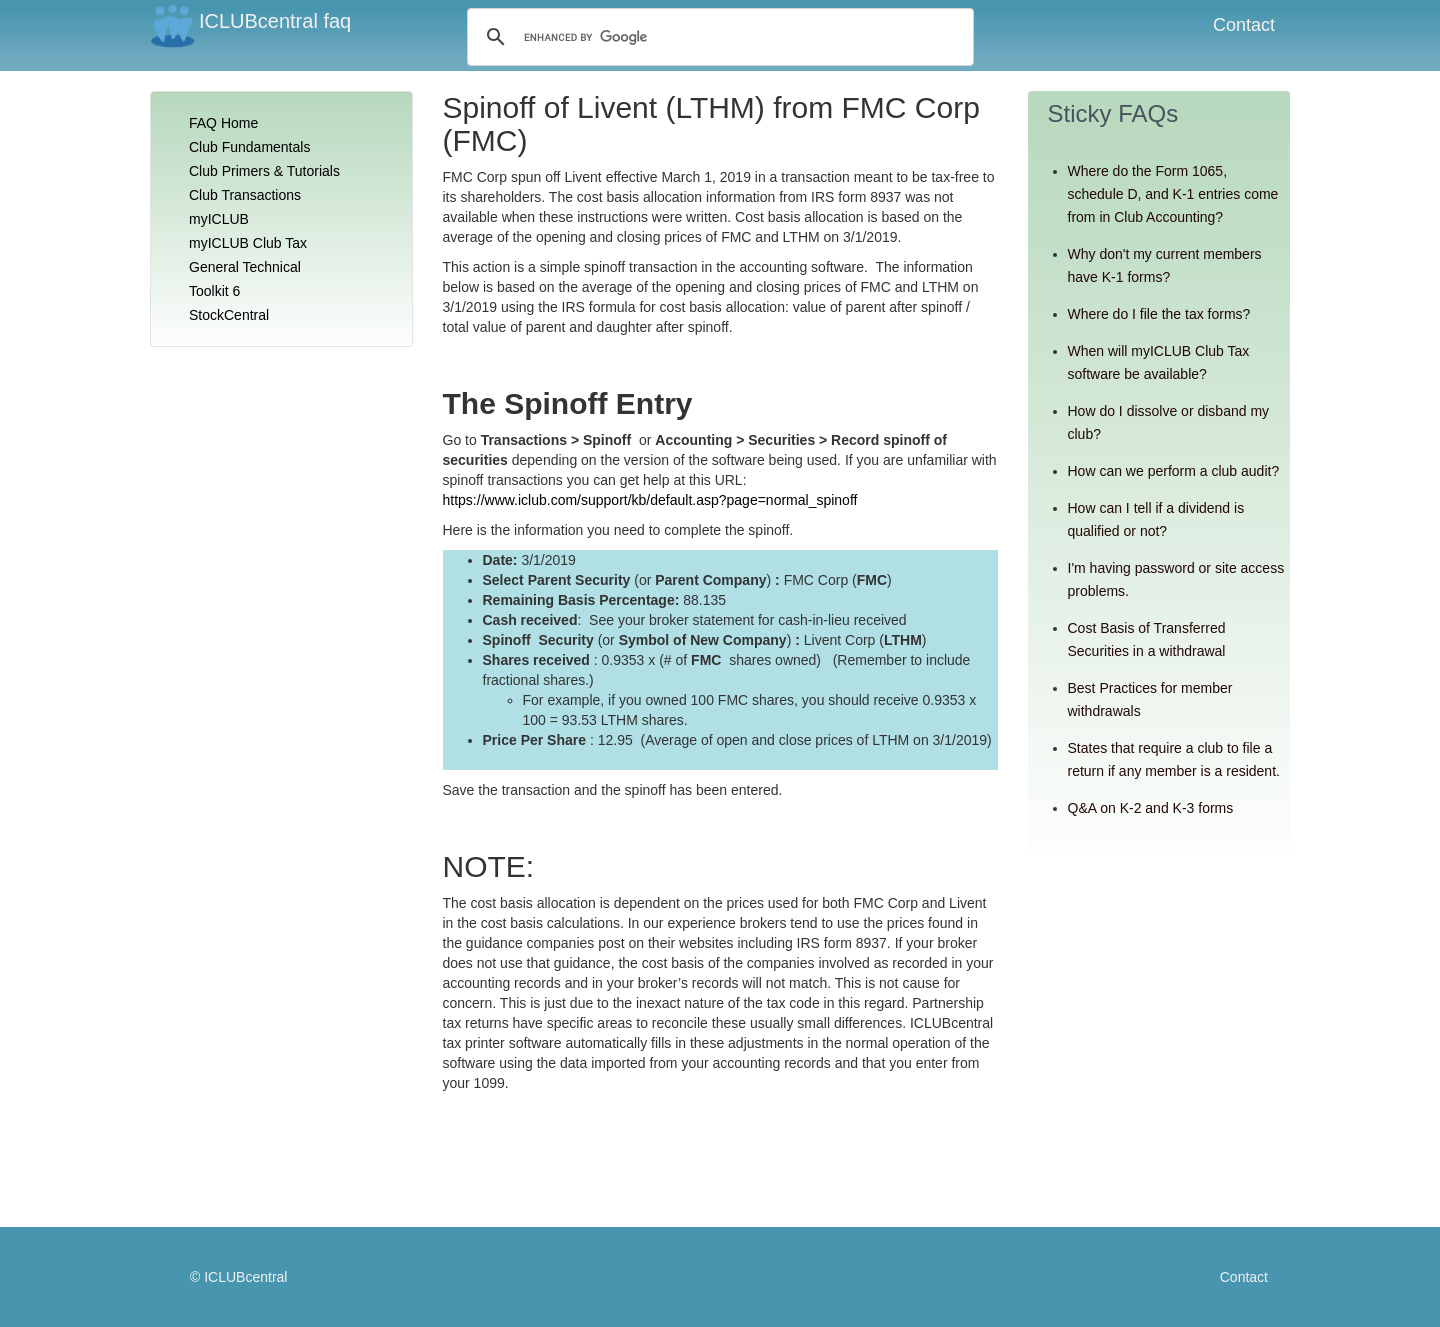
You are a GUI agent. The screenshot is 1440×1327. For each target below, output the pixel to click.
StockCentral (229, 315)
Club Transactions (245, 195)
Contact (1244, 25)
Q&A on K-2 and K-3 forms (1151, 808)
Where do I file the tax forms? (1159, 314)
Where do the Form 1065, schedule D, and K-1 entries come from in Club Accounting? (1173, 194)
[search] (664, 37)
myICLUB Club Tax (248, 243)
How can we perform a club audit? (1174, 471)
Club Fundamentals (249, 147)
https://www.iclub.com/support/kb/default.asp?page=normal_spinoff (650, 500)
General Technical (245, 267)
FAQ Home (223, 123)
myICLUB (219, 219)
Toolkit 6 (214, 291)
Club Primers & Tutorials (264, 171)
